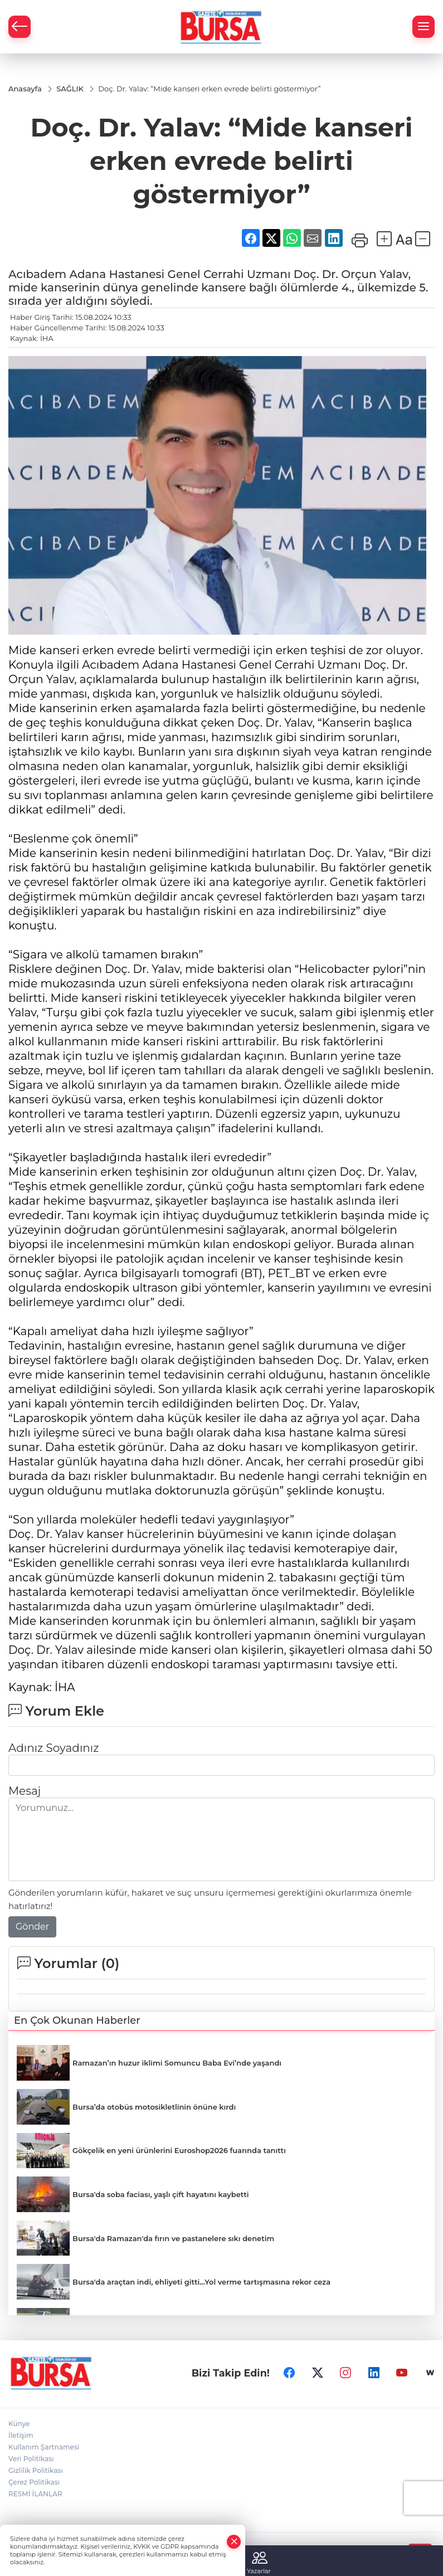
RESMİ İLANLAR (35, 2495)
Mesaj (24, 1791)
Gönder (32, 1927)
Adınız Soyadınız (53, 1748)
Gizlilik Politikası (35, 2471)
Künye (19, 2425)
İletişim (20, 2436)
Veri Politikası (31, 2460)
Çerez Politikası (34, 2483)
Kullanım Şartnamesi (43, 2448)
